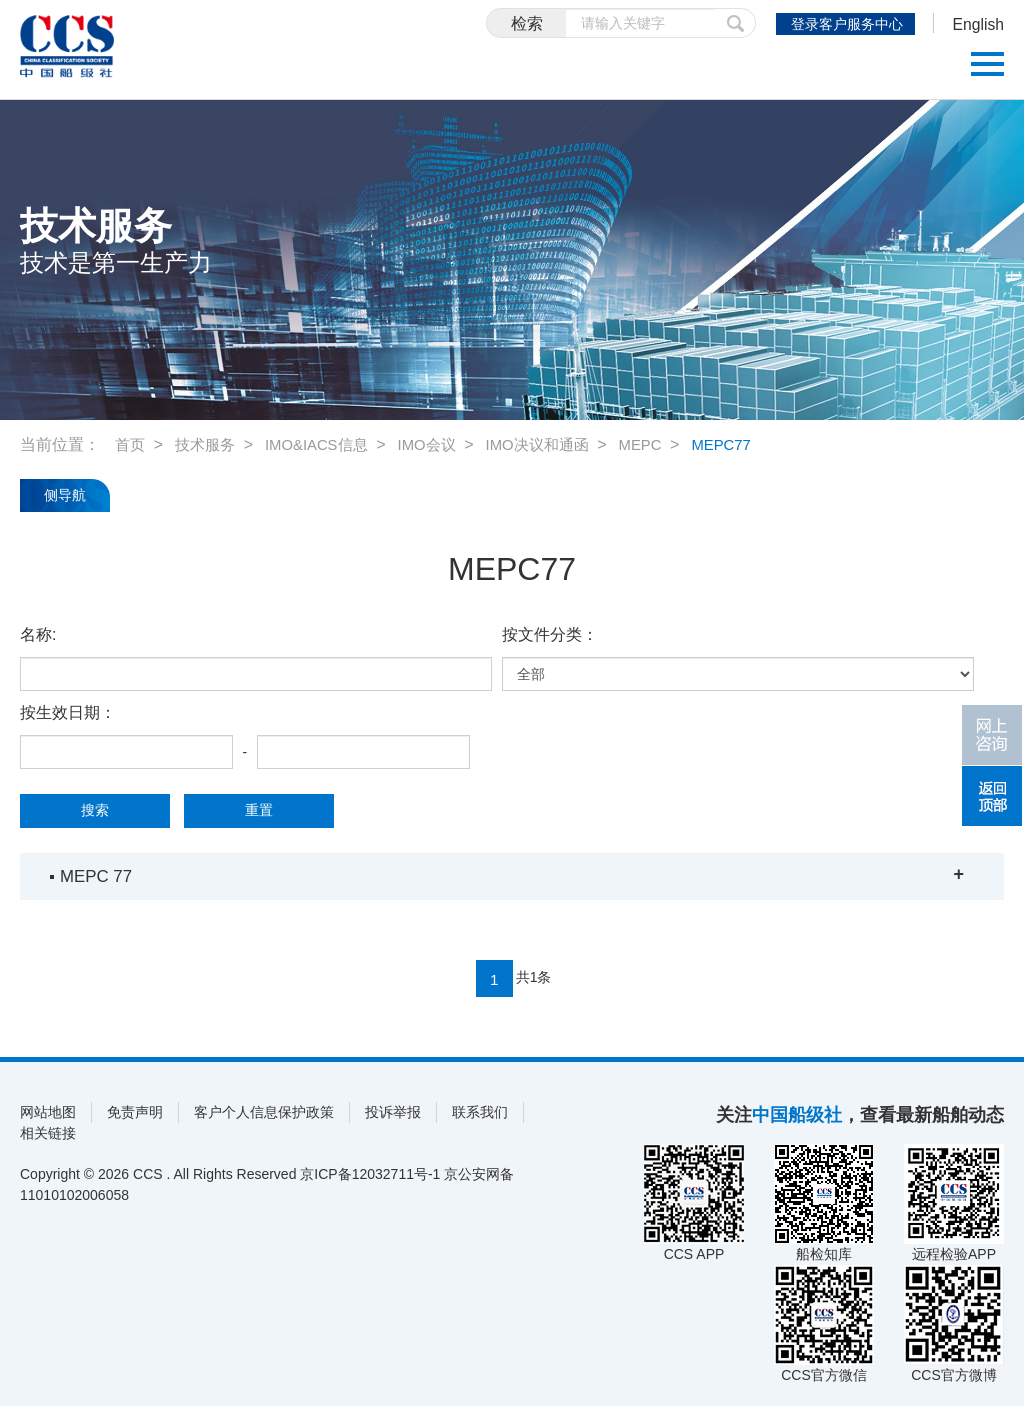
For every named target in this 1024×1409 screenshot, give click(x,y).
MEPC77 (752, 444)
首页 (131, 444)
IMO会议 (442, 444)
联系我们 (480, 1115)
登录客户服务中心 (837, 24)
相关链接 (48, 1136)
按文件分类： (550, 634)
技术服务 (209, 444)
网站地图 (48, 1115)
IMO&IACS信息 (326, 444)
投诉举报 (393, 1115)
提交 (717, 23)
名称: (38, 634)
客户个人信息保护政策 (264, 1115)
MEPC (667, 444)
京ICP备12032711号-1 (370, 1177)
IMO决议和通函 (558, 444)
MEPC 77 (98, 876)
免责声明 (135, 1115)
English (974, 26)
